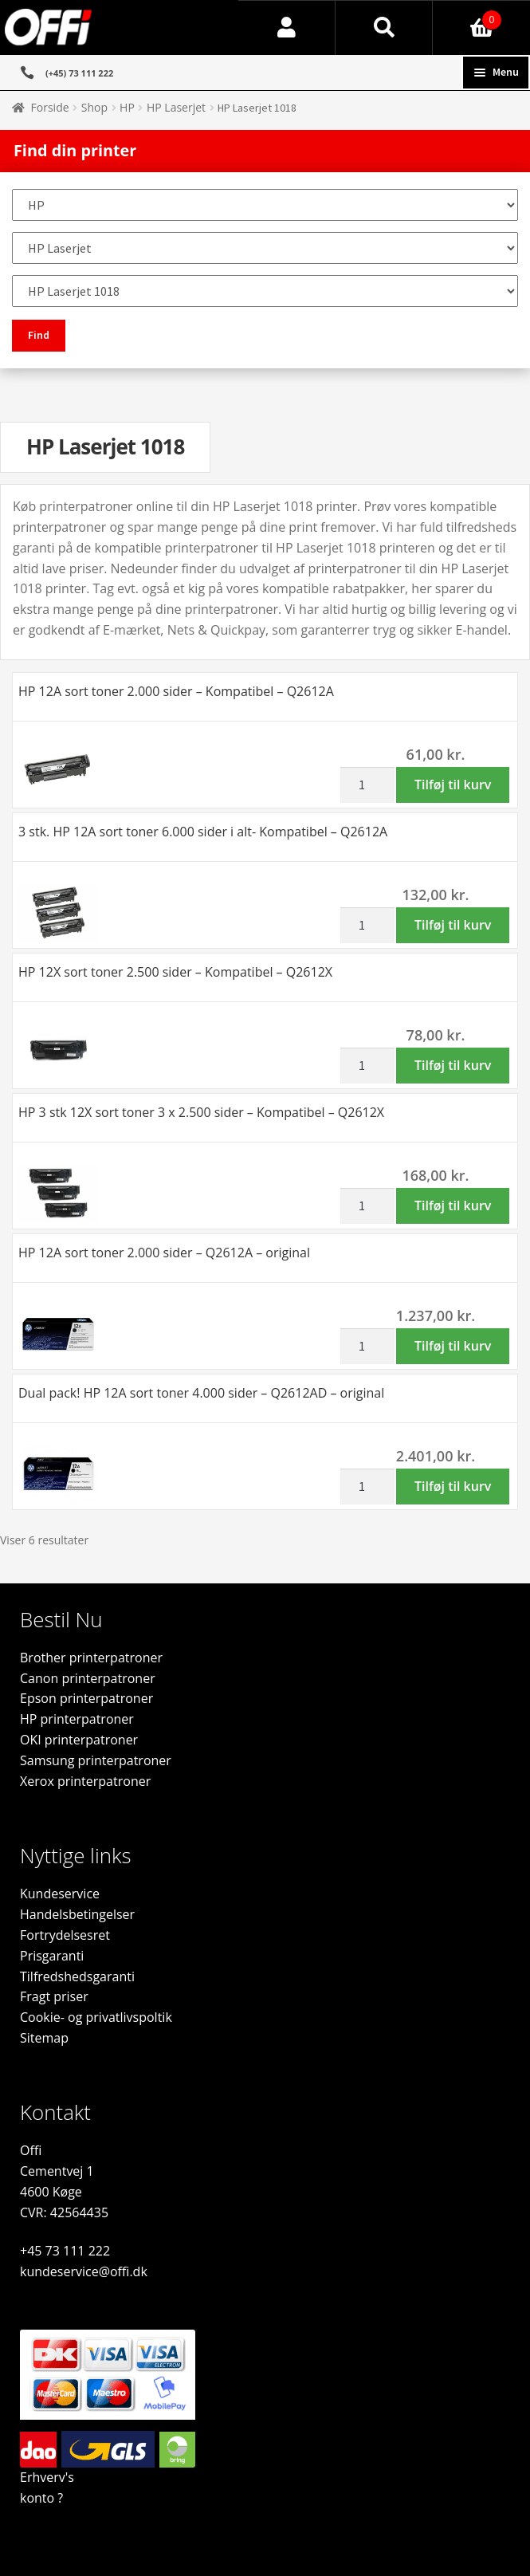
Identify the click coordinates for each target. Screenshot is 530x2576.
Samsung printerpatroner (95, 1760)
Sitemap (44, 2038)
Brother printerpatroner (91, 1657)
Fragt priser (54, 1996)
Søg (384, 28)
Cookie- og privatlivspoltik (96, 2017)
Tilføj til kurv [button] (452, 784)
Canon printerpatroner (87, 1678)
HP (127, 107)
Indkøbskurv (467, 16)
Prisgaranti (52, 1955)
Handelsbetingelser (77, 1914)
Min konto (287, 28)
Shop (94, 107)
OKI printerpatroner (79, 1739)
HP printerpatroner (77, 1719)
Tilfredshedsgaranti (77, 1976)
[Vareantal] (367, 785)
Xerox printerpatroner (85, 1781)
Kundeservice (60, 1893)
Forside (50, 107)
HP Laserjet (176, 107)
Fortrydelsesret (65, 1935)
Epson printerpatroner (86, 1698)
